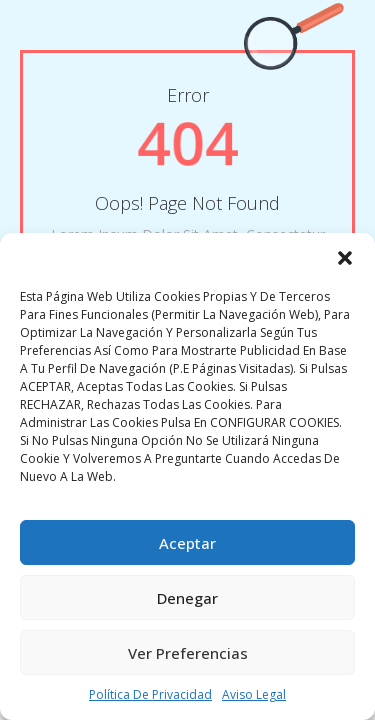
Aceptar (187, 543)
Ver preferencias (188, 653)
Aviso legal (254, 694)
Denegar (187, 598)
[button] (345, 258)
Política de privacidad (150, 694)
